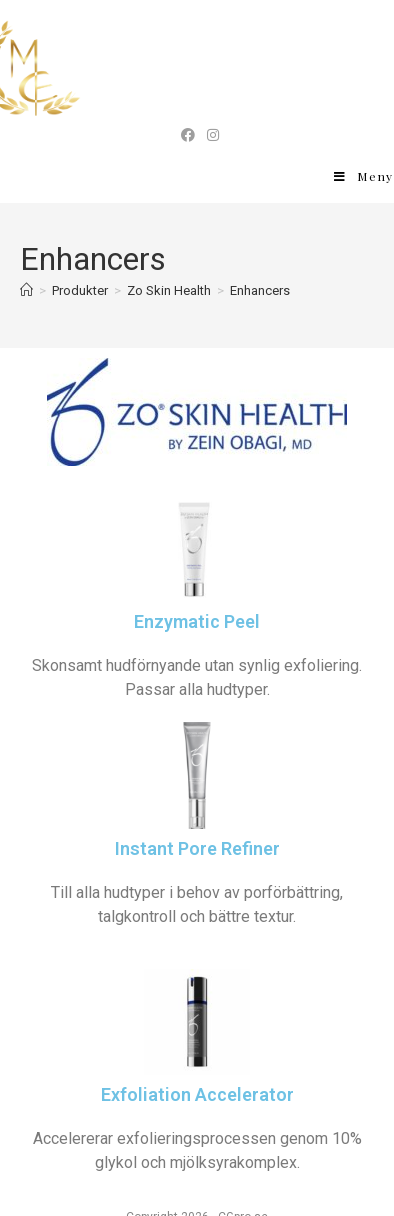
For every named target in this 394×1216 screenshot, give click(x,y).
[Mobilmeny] (364, 176)
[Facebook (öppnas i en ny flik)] (188, 135)
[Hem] (26, 290)
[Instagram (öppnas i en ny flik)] (210, 135)
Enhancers (260, 290)
